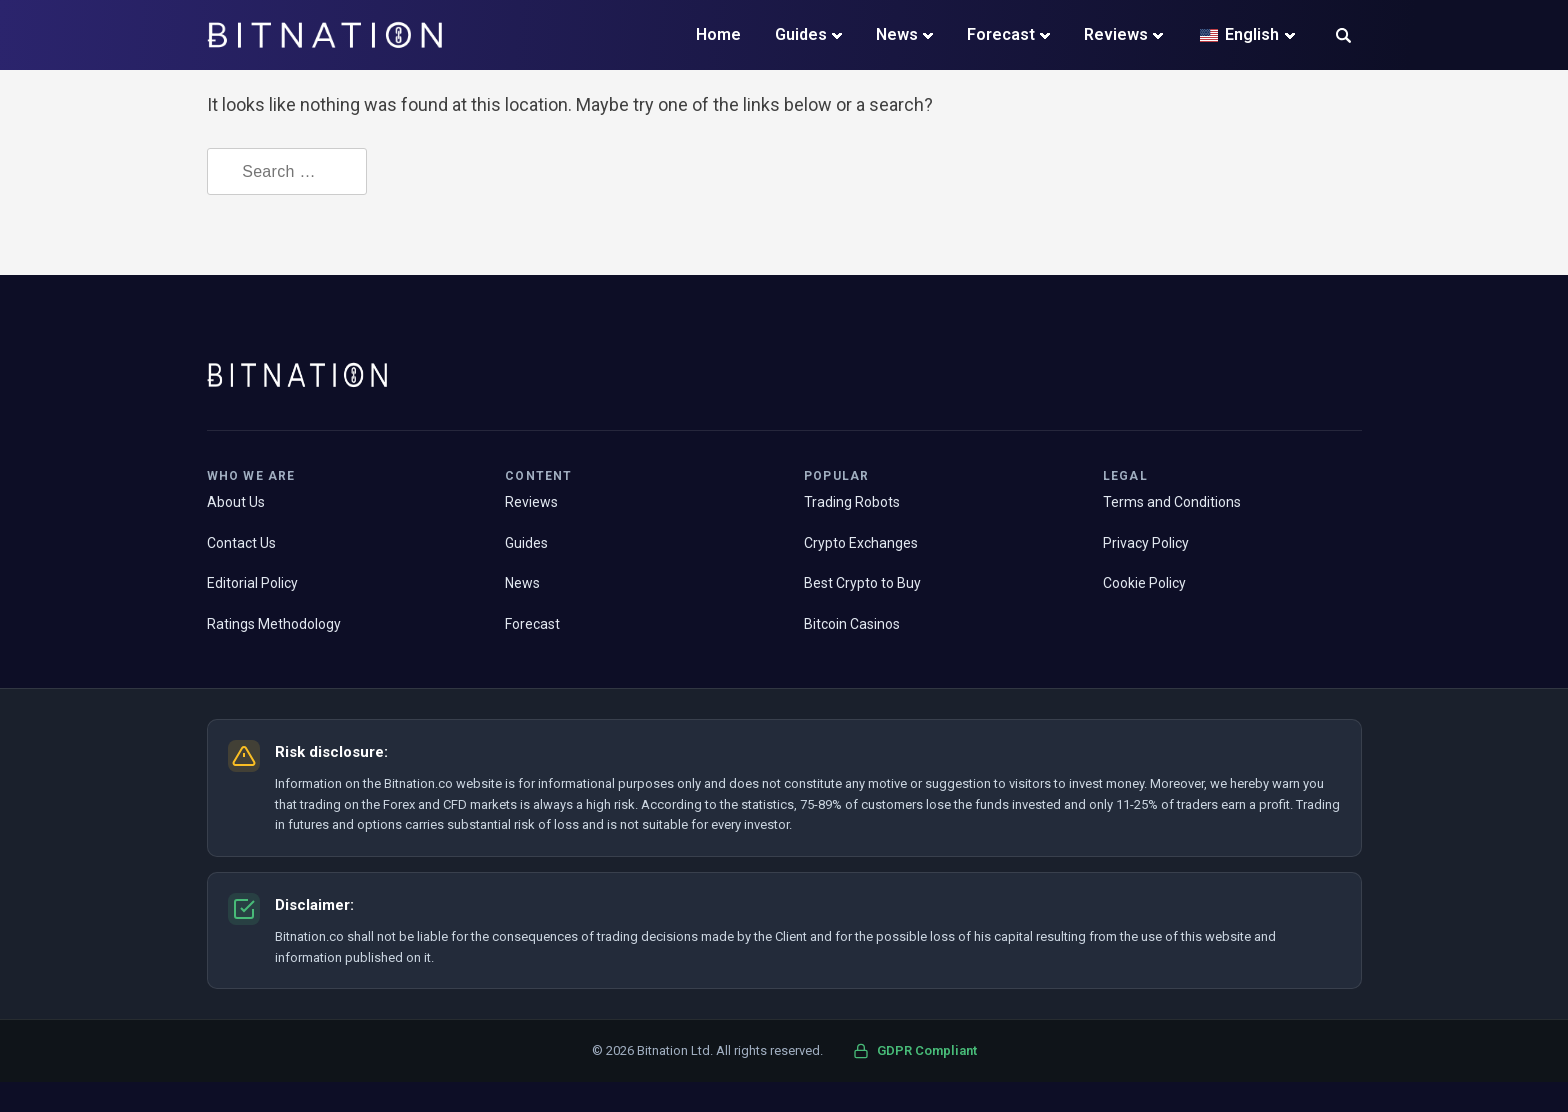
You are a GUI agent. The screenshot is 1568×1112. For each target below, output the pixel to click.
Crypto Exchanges (861, 543)
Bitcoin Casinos (852, 624)
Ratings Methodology (274, 624)
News (897, 34)
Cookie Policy (1144, 583)
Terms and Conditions (1172, 502)
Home (718, 34)
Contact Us (241, 543)
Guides (801, 34)
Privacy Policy (1146, 543)
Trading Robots (852, 502)
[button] (1343, 37)
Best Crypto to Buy (862, 583)
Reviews (1116, 34)
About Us (236, 502)
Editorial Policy (252, 583)
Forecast (1001, 34)
